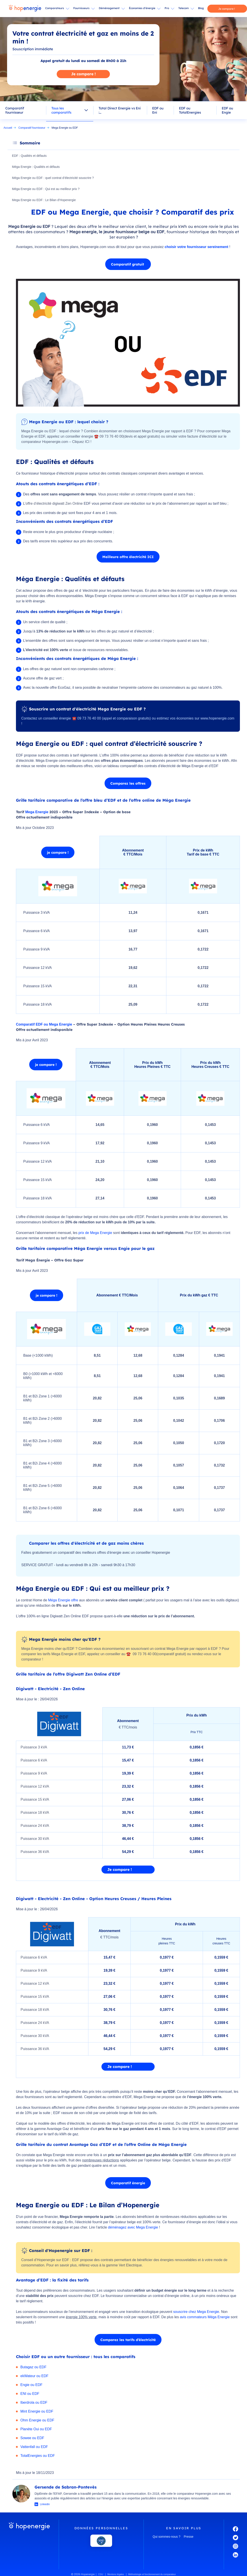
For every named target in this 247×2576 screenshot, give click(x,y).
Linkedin (45, 2504)
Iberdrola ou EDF (33, 2403)
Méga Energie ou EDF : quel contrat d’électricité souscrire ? (54, 178)
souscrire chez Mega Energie (196, 2312)
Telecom (183, 8)
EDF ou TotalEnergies (190, 110)
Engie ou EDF (31, 2385)
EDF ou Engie (227, 110)
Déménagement (109, 8)
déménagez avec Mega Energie (133, 2228)
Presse (189, 2537)
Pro (167, 8)
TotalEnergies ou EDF (37, 2456)
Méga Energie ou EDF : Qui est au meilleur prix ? (46, 189)
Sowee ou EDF (32, 2438)
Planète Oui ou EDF (36, 2429)
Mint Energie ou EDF (36, 2412)
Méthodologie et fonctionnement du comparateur (152, 2575)
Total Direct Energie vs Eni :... (120, 110)
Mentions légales (115, 2575)
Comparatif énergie (128, 2183)
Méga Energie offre (63, 1600)
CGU (100, 2575)
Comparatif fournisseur (14, 110)
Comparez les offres (128, 783)
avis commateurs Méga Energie (205, 2317)
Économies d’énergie (142, 8)
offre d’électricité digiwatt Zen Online (54, 504)
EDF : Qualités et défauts (30, 156)
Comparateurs (54, 8)
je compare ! (58, 852)
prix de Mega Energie (95, 1233)
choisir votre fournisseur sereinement (196, 247)
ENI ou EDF (29, 2394)
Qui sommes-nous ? (166, 2537)
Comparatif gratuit (128, 264)
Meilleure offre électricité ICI (128, 557)
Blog (201, 8)
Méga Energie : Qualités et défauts (36, 167)
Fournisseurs (81, 8)
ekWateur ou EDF (34, 2376)
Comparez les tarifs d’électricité (128, 2340)
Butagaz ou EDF (33, 2367)
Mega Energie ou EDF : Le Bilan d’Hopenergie (44, 200)
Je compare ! (226, 8)
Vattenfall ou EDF (34, 2447)
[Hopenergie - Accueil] (25, 8)
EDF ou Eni (157, 110)
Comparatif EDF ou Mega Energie (44, 1025)
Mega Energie (36, 812)
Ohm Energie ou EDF (37, 2421)
